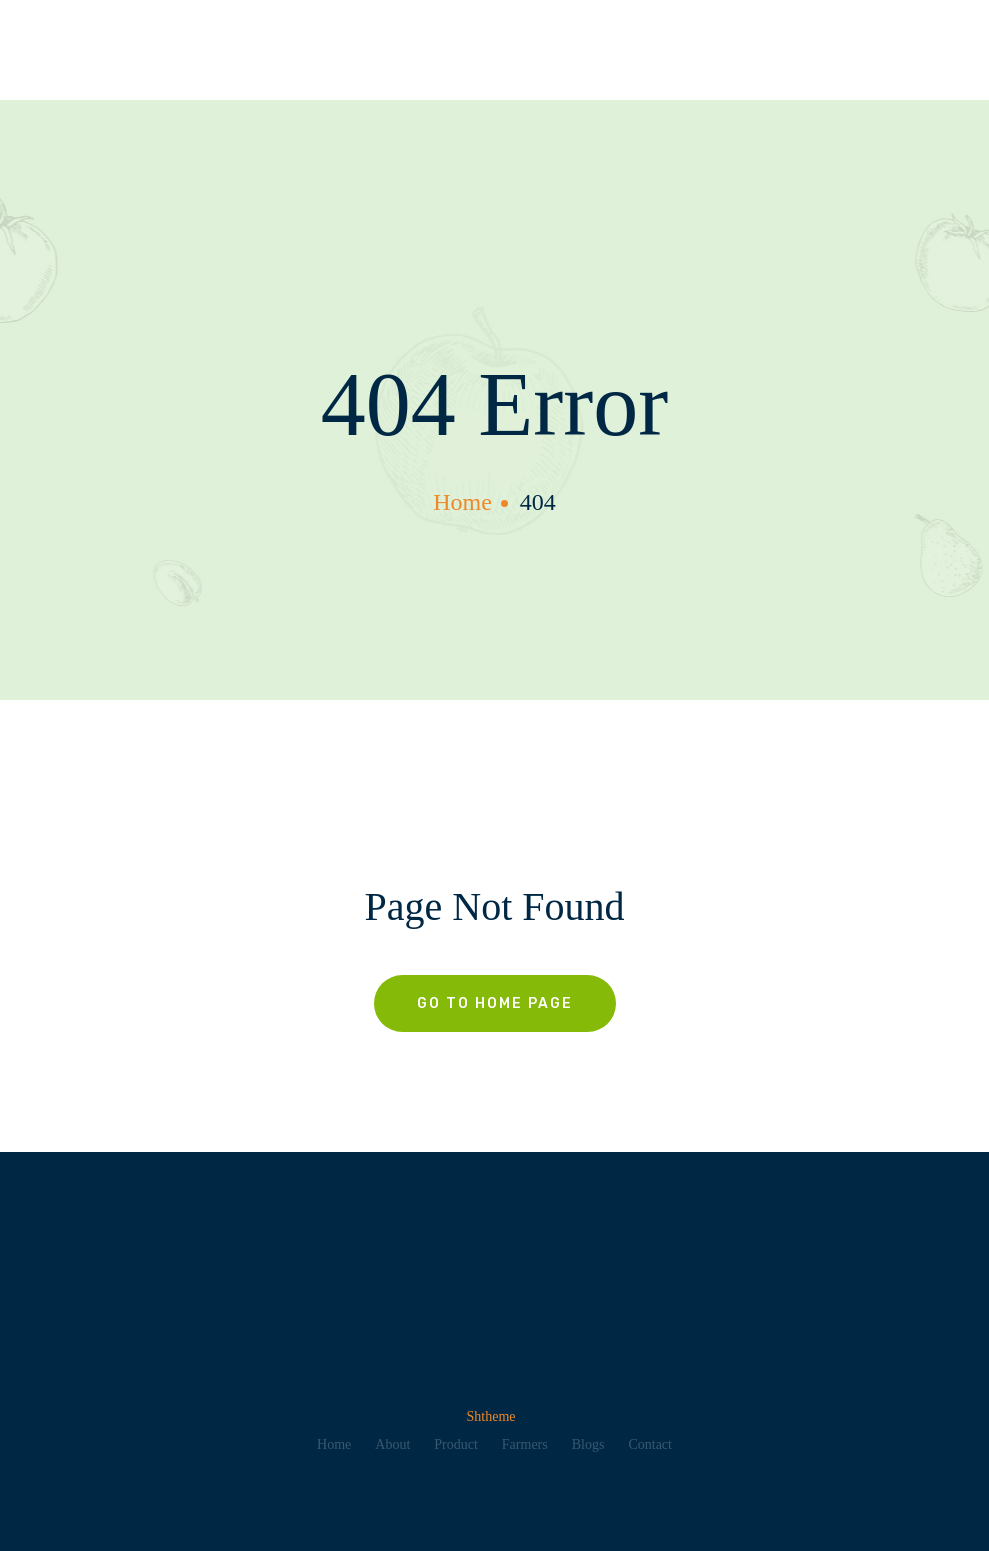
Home (334, 1444)
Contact (650, 1444)
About (392, 1444)
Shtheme (493, 1416)
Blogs (588, 1444)
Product (456, 1444)
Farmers (525, 1444)
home (462, 502)
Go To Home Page (495, 1003)
